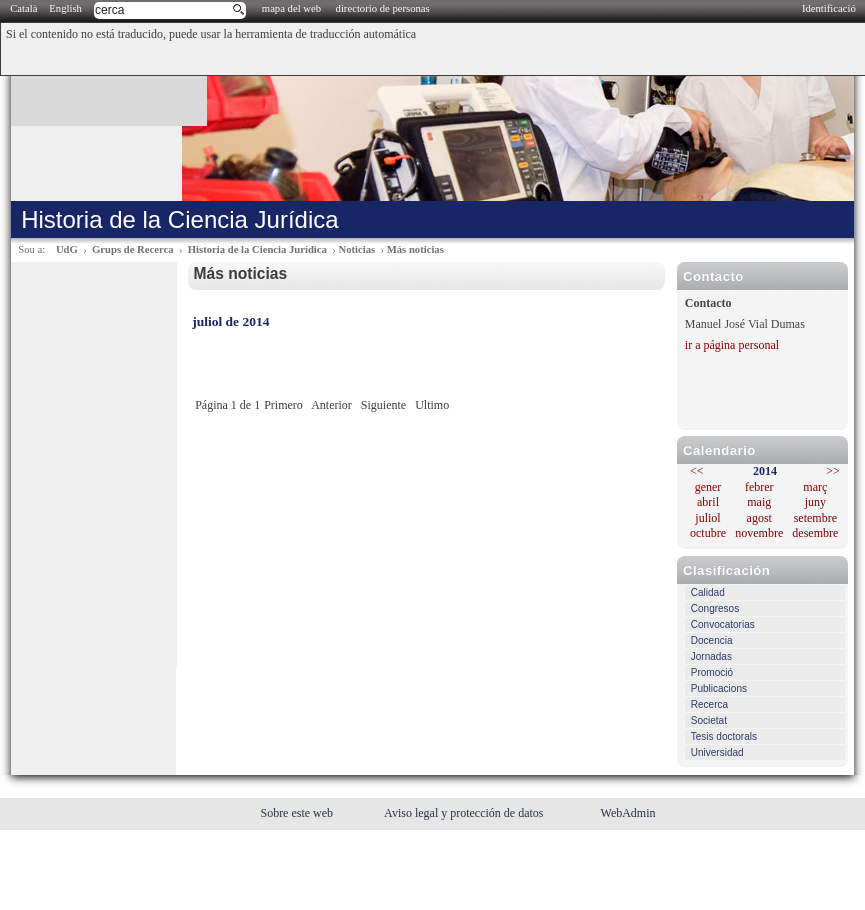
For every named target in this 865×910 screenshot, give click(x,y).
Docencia (712, 640)
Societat (709, 720)
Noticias (356, 249)
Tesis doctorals (724, 736)
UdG (67, 249)
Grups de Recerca (132, 249)
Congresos (715, 608)
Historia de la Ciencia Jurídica (257, 249)
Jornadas (711, 656)
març (815, 487)
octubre (708, 533)
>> (833, 471)
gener (708, 487)
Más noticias (415, 249)
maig (759, 502)
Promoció (712, 672)
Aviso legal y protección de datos (465, 813)
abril (708, 502)
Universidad (717, 752)
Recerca (709, 704)
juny (815, 502)
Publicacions (719, 688)
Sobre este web (298, 813)
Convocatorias (723, 624)
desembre (815, 533)
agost (759, 518)
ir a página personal (732, 345)
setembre (815, 518)
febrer (759, 487)
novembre (759, 533)
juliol (707, 518)
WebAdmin (628, 813)
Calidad (708, 592)
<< (697, 471)
